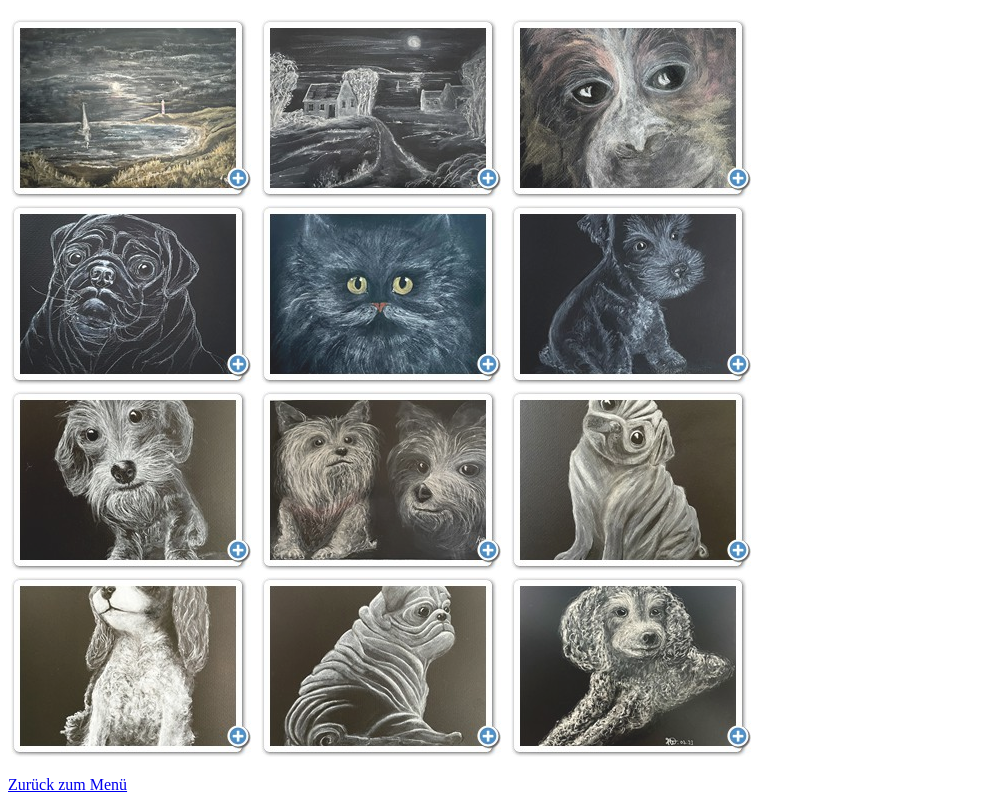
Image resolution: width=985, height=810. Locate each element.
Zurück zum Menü (67, 784)
